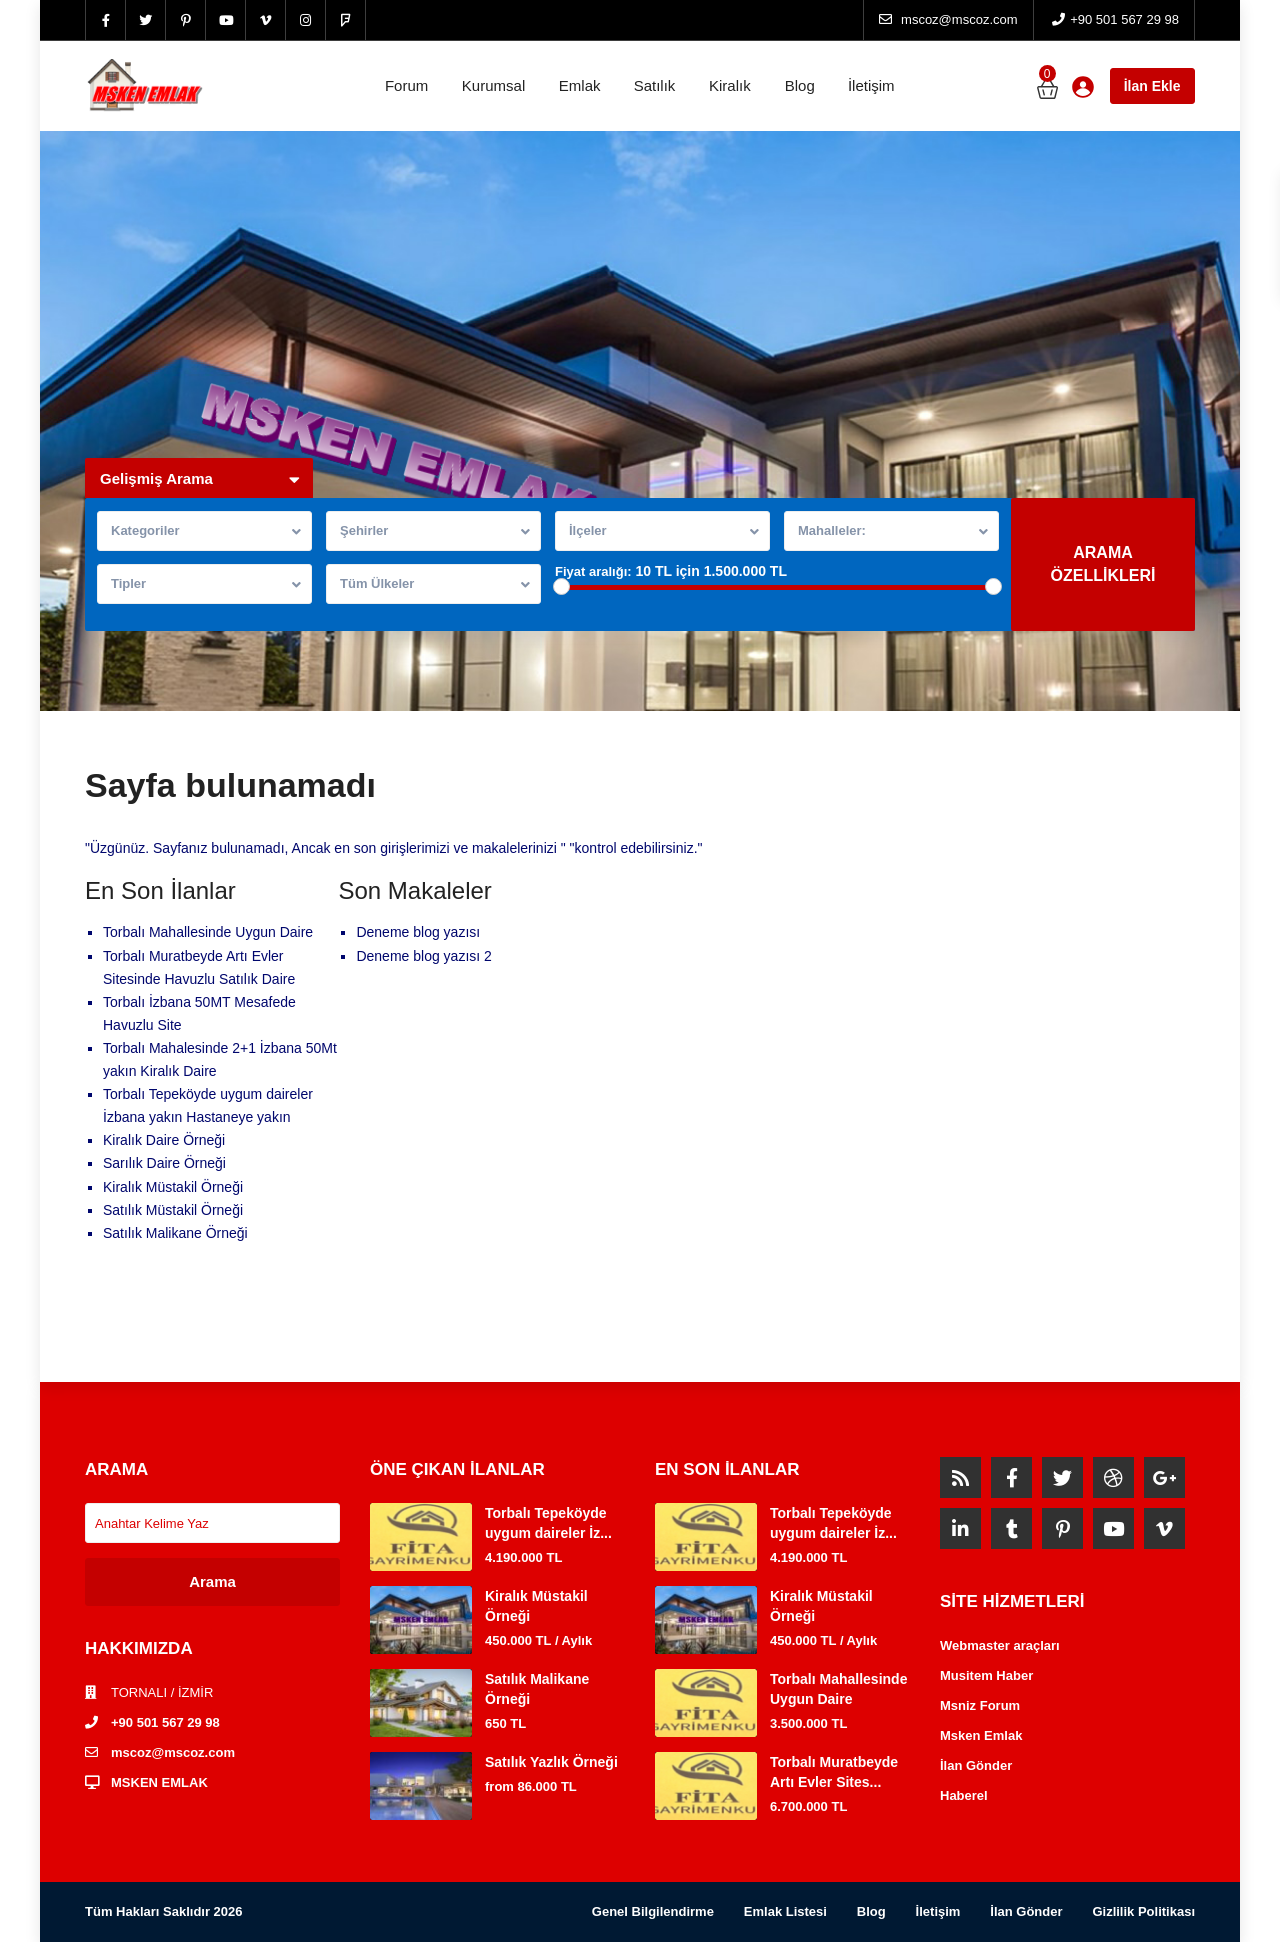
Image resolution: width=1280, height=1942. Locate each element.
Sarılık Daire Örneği (164, 1163)
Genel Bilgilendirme (653, 1911)
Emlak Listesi (785, 1911)
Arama (212, 1581)
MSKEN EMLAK (159, 1782)
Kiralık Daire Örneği (164, 1140)
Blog (800, 85)
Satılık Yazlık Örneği (551, 1762)
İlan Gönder (976, 1765)
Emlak (580, 85)
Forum (406, 85)
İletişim (871, 85)
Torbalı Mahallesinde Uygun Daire (208, 932)
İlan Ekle (1152, 86)
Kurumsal (493, 85)
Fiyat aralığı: (593, 571)
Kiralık (730, 85)
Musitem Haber (986, 1675)
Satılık (655, 85)
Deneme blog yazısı (418, 932)
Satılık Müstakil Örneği (173, 1210)
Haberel (964, 1795)
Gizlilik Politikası (1143, 1911)
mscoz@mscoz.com (173, 1752)
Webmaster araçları (1000, 1645)
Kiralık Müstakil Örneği (173, 1187)
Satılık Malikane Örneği (175, 1233)
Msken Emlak (981, 1735)
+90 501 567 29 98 (165, 1722)
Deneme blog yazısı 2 (423, 956)
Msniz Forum (980, 1705)
